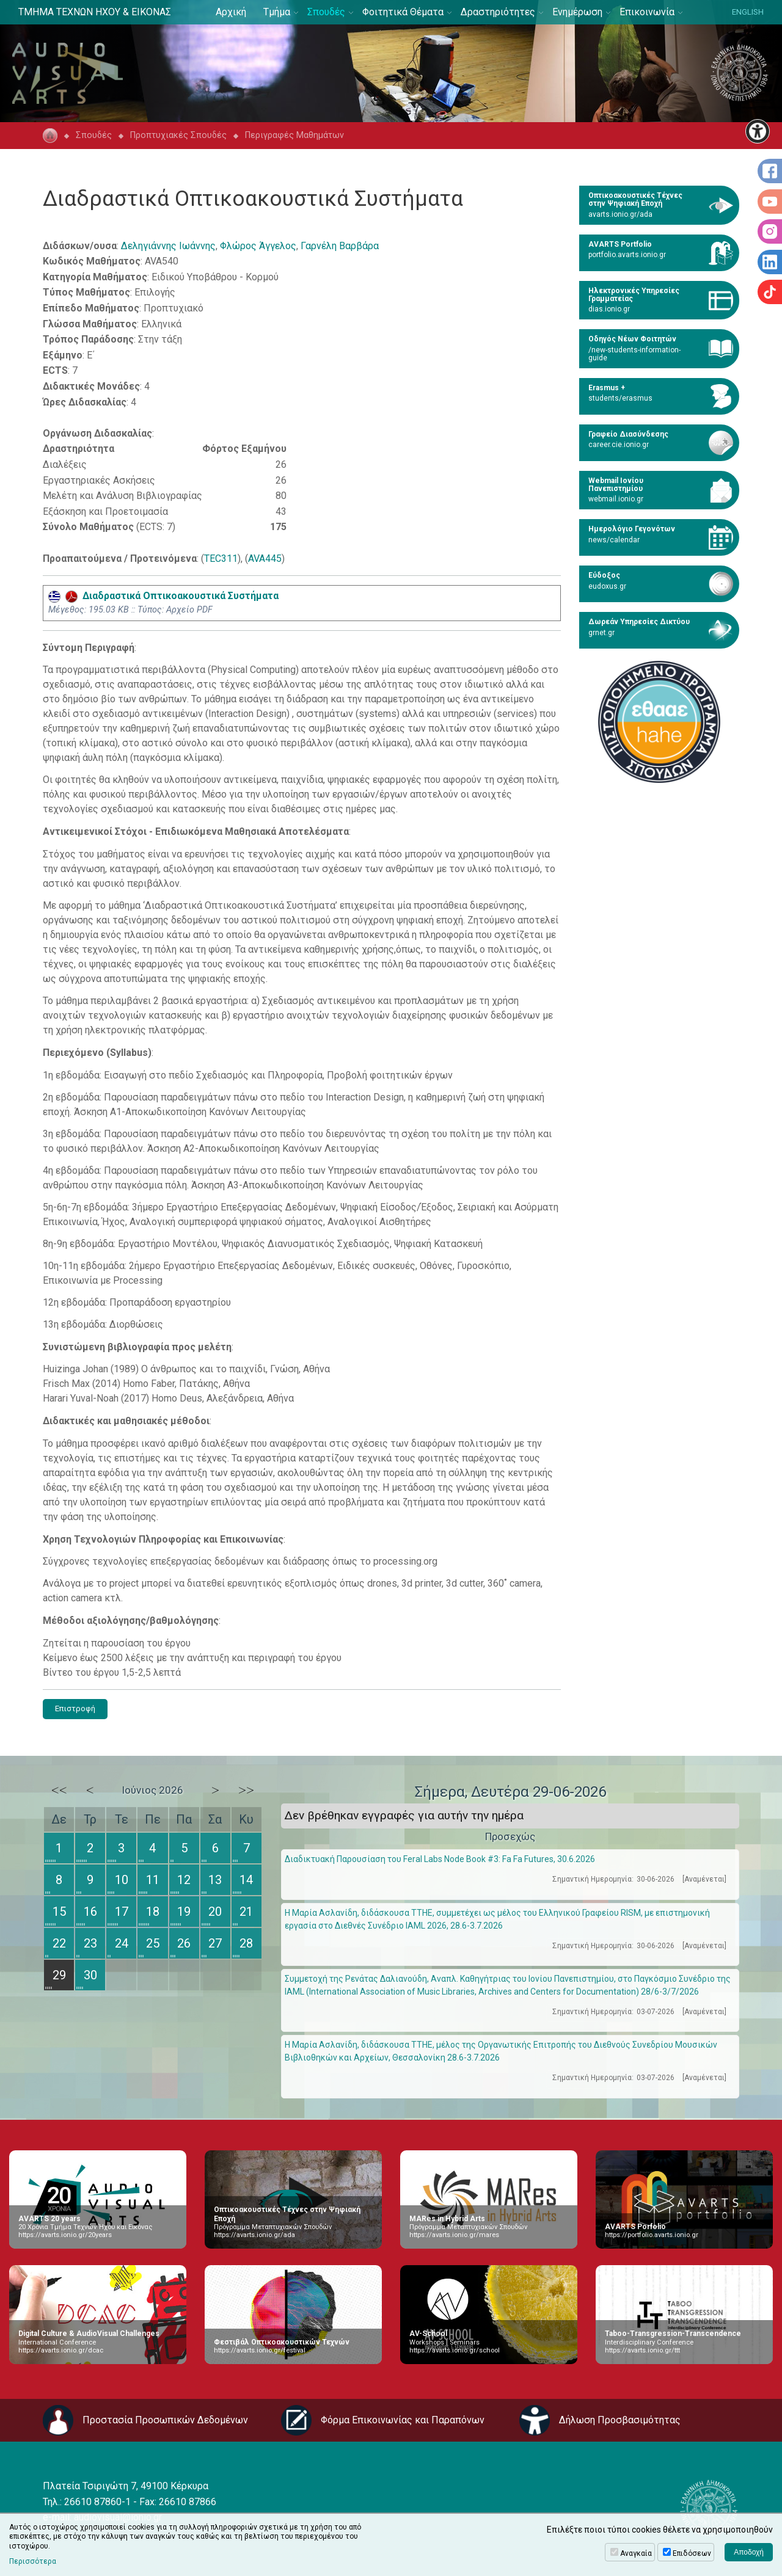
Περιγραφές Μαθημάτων (294, 135)
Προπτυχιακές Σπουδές (178, 135)
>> (246, 1790)
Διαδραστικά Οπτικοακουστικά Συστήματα (163, 596)
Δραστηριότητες (498, 12)
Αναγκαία (636, 2553)
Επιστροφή (75, 1708)
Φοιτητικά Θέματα (403, 12)
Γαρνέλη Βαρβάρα (340, 246)
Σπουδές (326, 12)
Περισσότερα (32, 2561)
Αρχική (231, 12)
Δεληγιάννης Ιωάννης (168, 246)
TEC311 (221, 558)
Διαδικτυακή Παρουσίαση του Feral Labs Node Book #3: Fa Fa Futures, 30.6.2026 (440, 1859)
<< (59, 1790)
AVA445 (265, 558)
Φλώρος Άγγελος (258, 246)
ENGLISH (748, 11)
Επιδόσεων (692, 2553)
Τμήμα (276, 12)
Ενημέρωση (577, 12)
